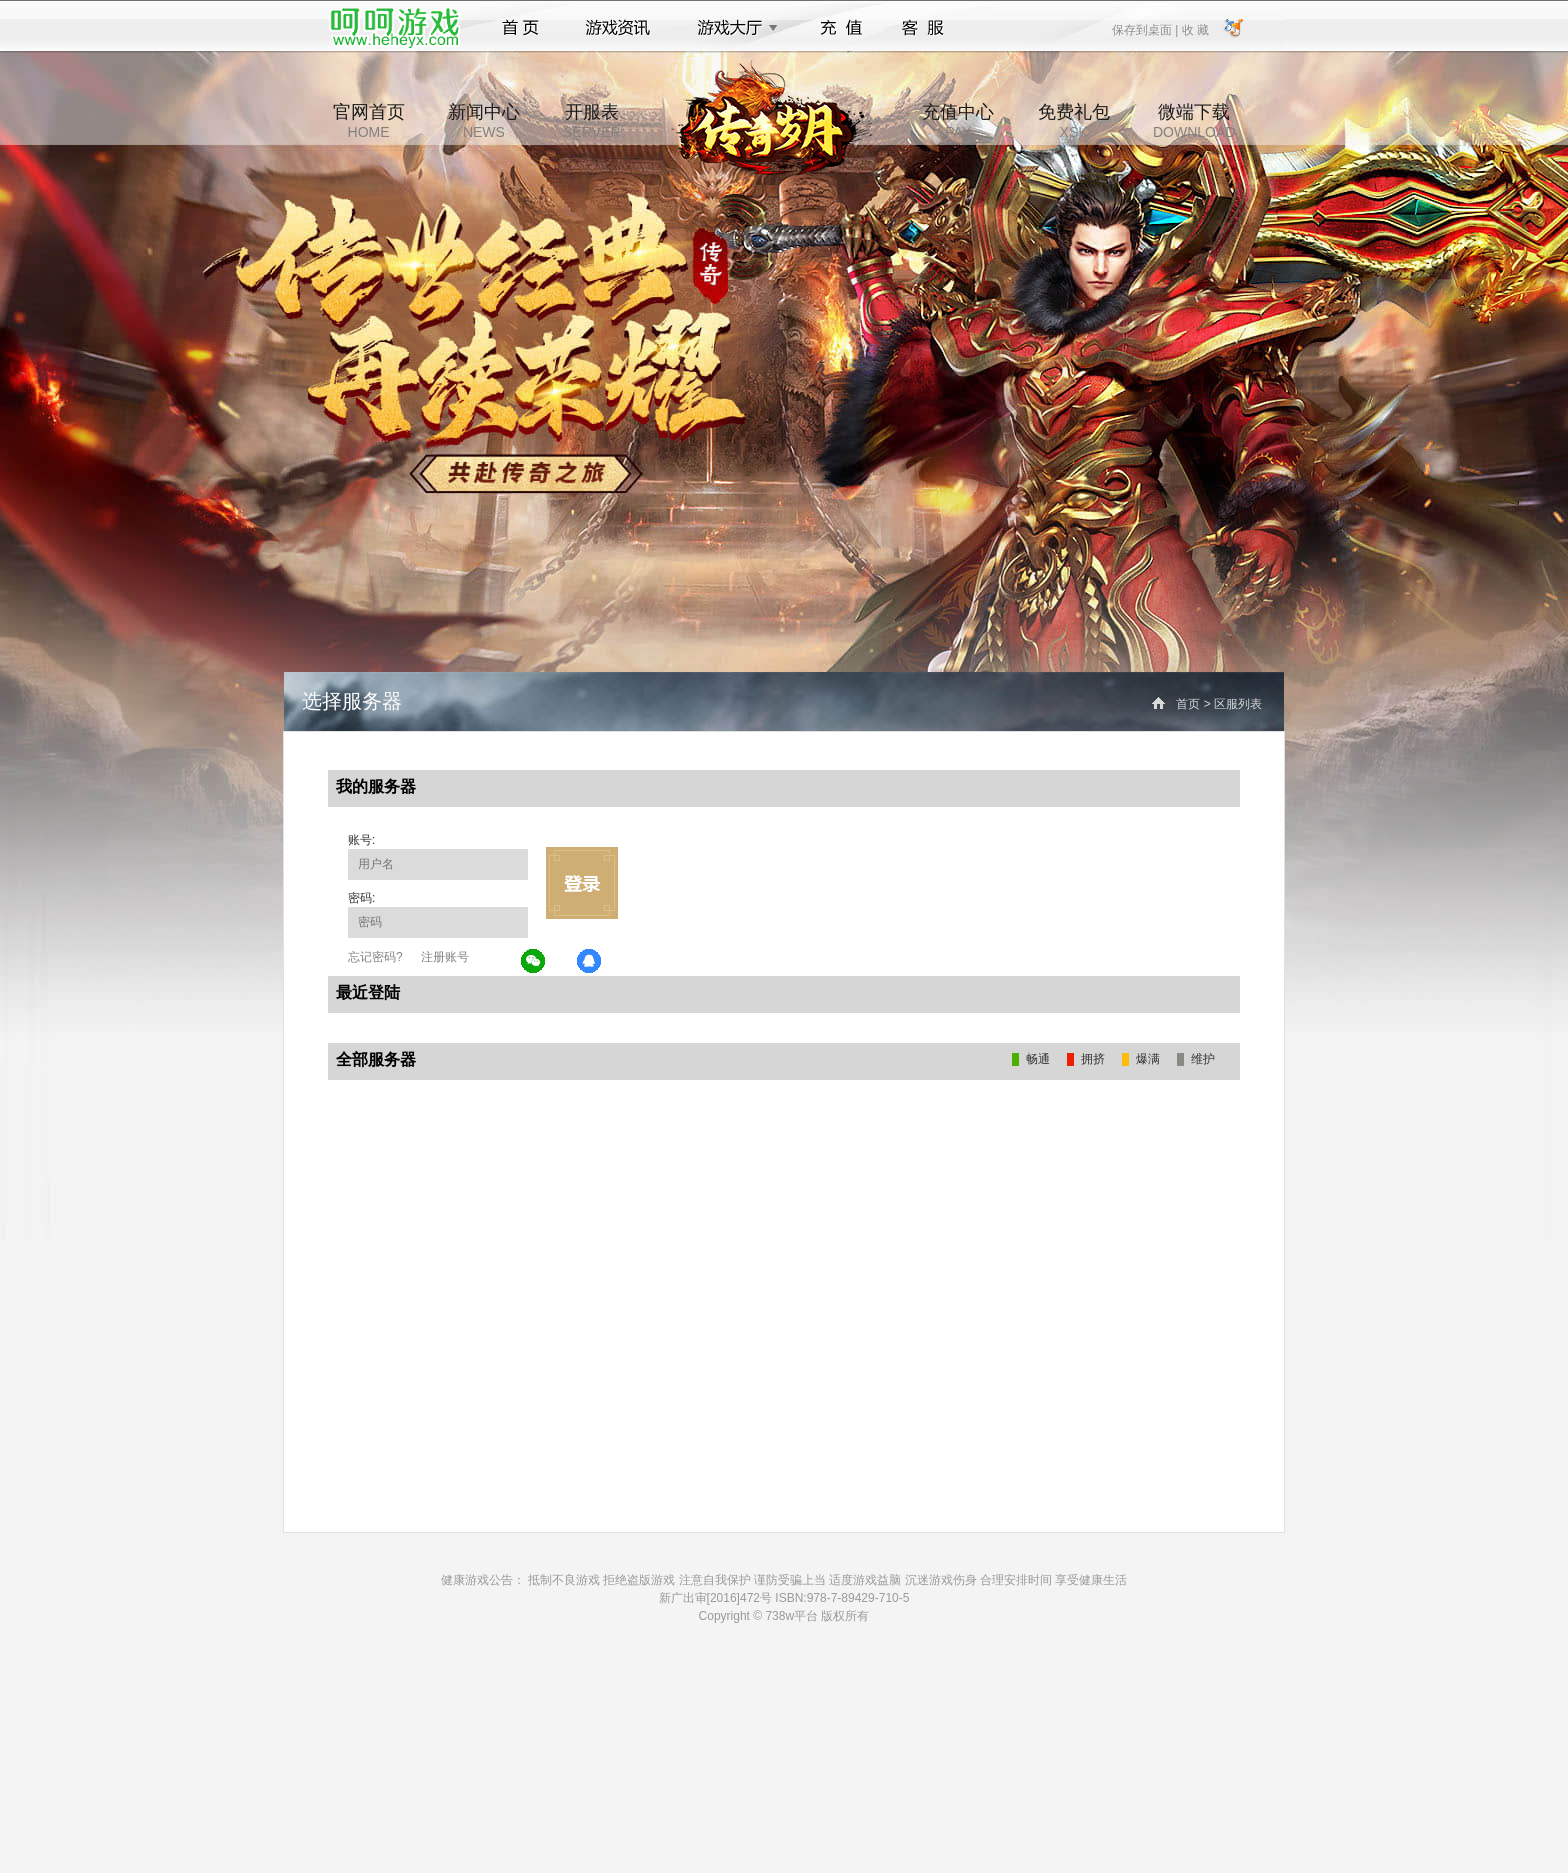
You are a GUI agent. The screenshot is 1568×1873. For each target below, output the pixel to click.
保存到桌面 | (1146, 29)
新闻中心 (484, 121)
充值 (840, 28)
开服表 (591, 121)
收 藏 (1194, 29)
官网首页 (369, 121)
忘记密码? (375, 957)
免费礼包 (1074, 121)
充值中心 (958, 121)
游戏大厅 (732, 28)
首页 (520, 28)
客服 (923, 28)
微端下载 (1194, 121)
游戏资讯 (618, 28)
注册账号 (445, 957)
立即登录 (582, 883)
